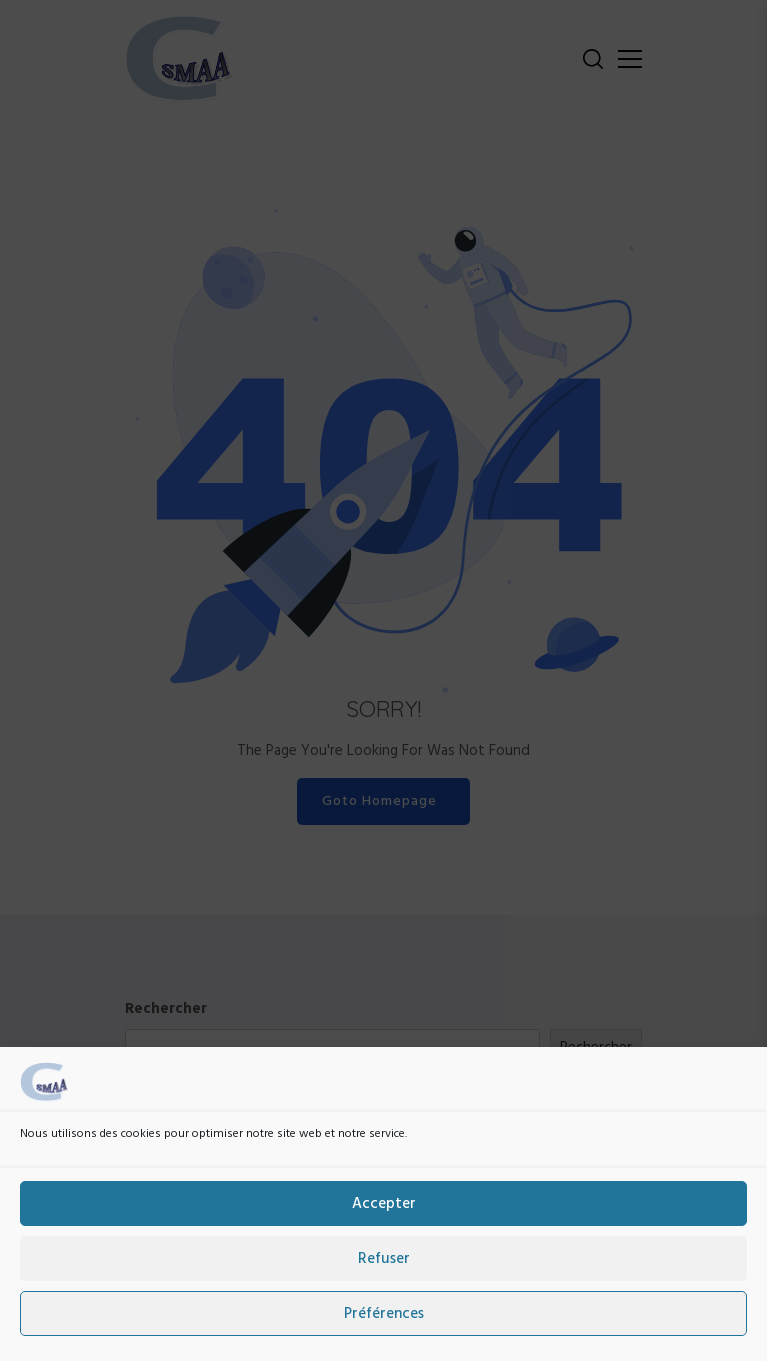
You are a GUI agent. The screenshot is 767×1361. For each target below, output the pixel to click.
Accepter (384, 1217)
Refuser (384, 1272)
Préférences (384, 1327)
